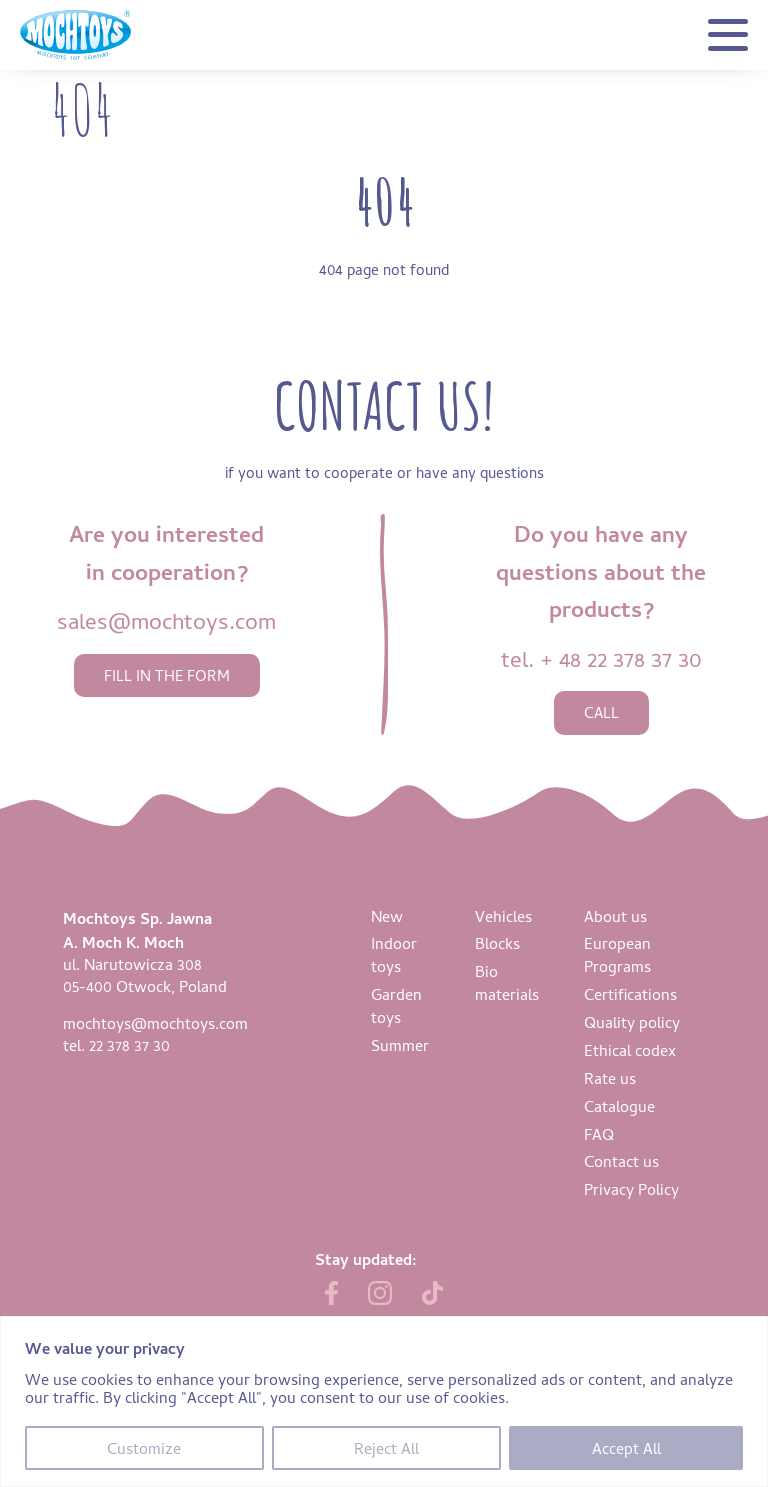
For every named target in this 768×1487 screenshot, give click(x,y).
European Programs (617, 954)
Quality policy (632, 1022)
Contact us (621, 1161)
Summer (400, 1045)
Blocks (497, 943)
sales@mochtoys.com (166, 620)
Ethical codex (630, 1050)
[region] (384, 1401)
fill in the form (167, 675)
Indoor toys (394, 954)
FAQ (599, 1134)
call (601, 712)
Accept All (626, 1448)
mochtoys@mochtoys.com (155, 1023)
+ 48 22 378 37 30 (621, 658)
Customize (144, 1448)
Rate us (610, 1078)
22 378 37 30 (129, 1045)
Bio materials (507, 982)
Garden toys (396, 1005)
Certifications (630, 994)
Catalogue (619, 1106)
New (387, 916)
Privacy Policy (631, 1189)
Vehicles (503, 916)
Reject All (386, 1448)
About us (615, 916)
